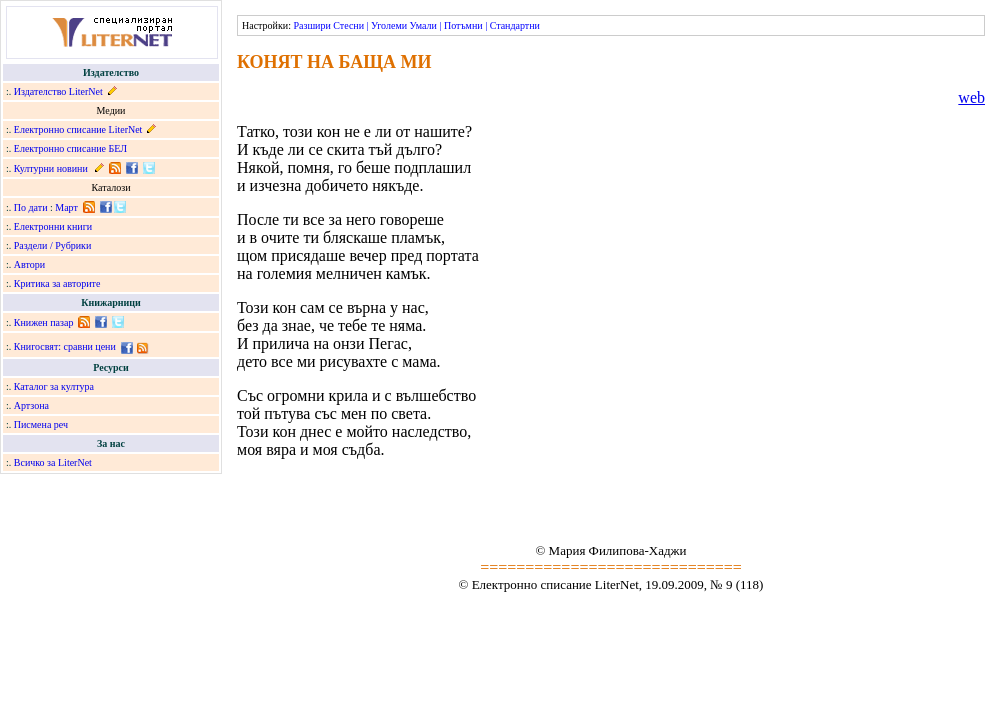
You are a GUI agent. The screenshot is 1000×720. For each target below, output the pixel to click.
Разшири (311, 25)
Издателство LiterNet (58, 91)
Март (66, 207)
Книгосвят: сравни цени (65, 346)
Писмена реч (41, 424)
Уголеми (389, 25)
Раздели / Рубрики (53, 245)
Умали (423, 25)
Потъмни (463, 25)
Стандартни (515, 25)
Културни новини (51, 168)
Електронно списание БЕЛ (70, 148)
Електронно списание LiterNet (78, 129)
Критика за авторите (57, 283)
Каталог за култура (54, 386)
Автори (29, 264)
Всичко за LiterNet (53, 462)
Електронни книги (53, 226)
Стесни (348, 25)
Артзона (31, 405)
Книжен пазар (44, 322)
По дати (31, 207)
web (971, 97)
